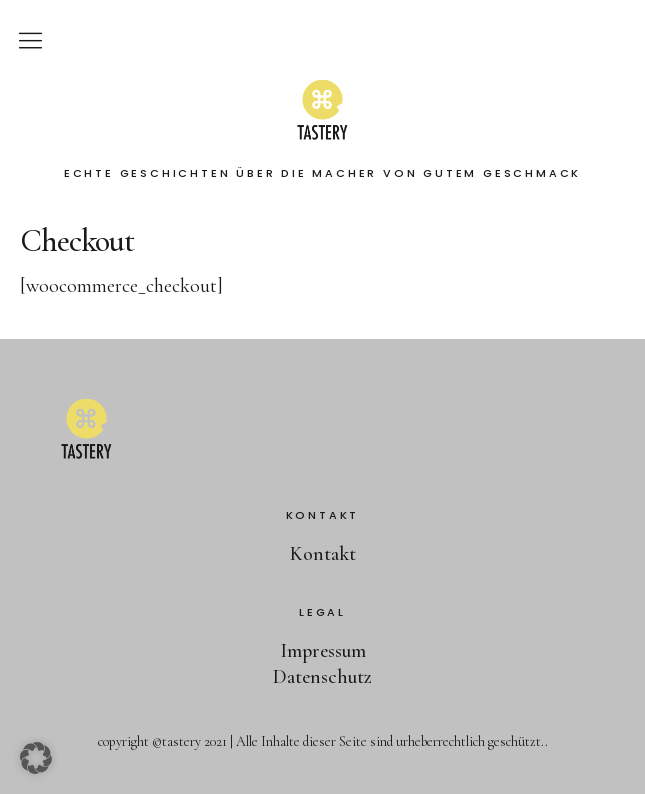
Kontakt (323, 554)
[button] (36, 758)
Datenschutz (322, 677)
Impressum (323, 651)
